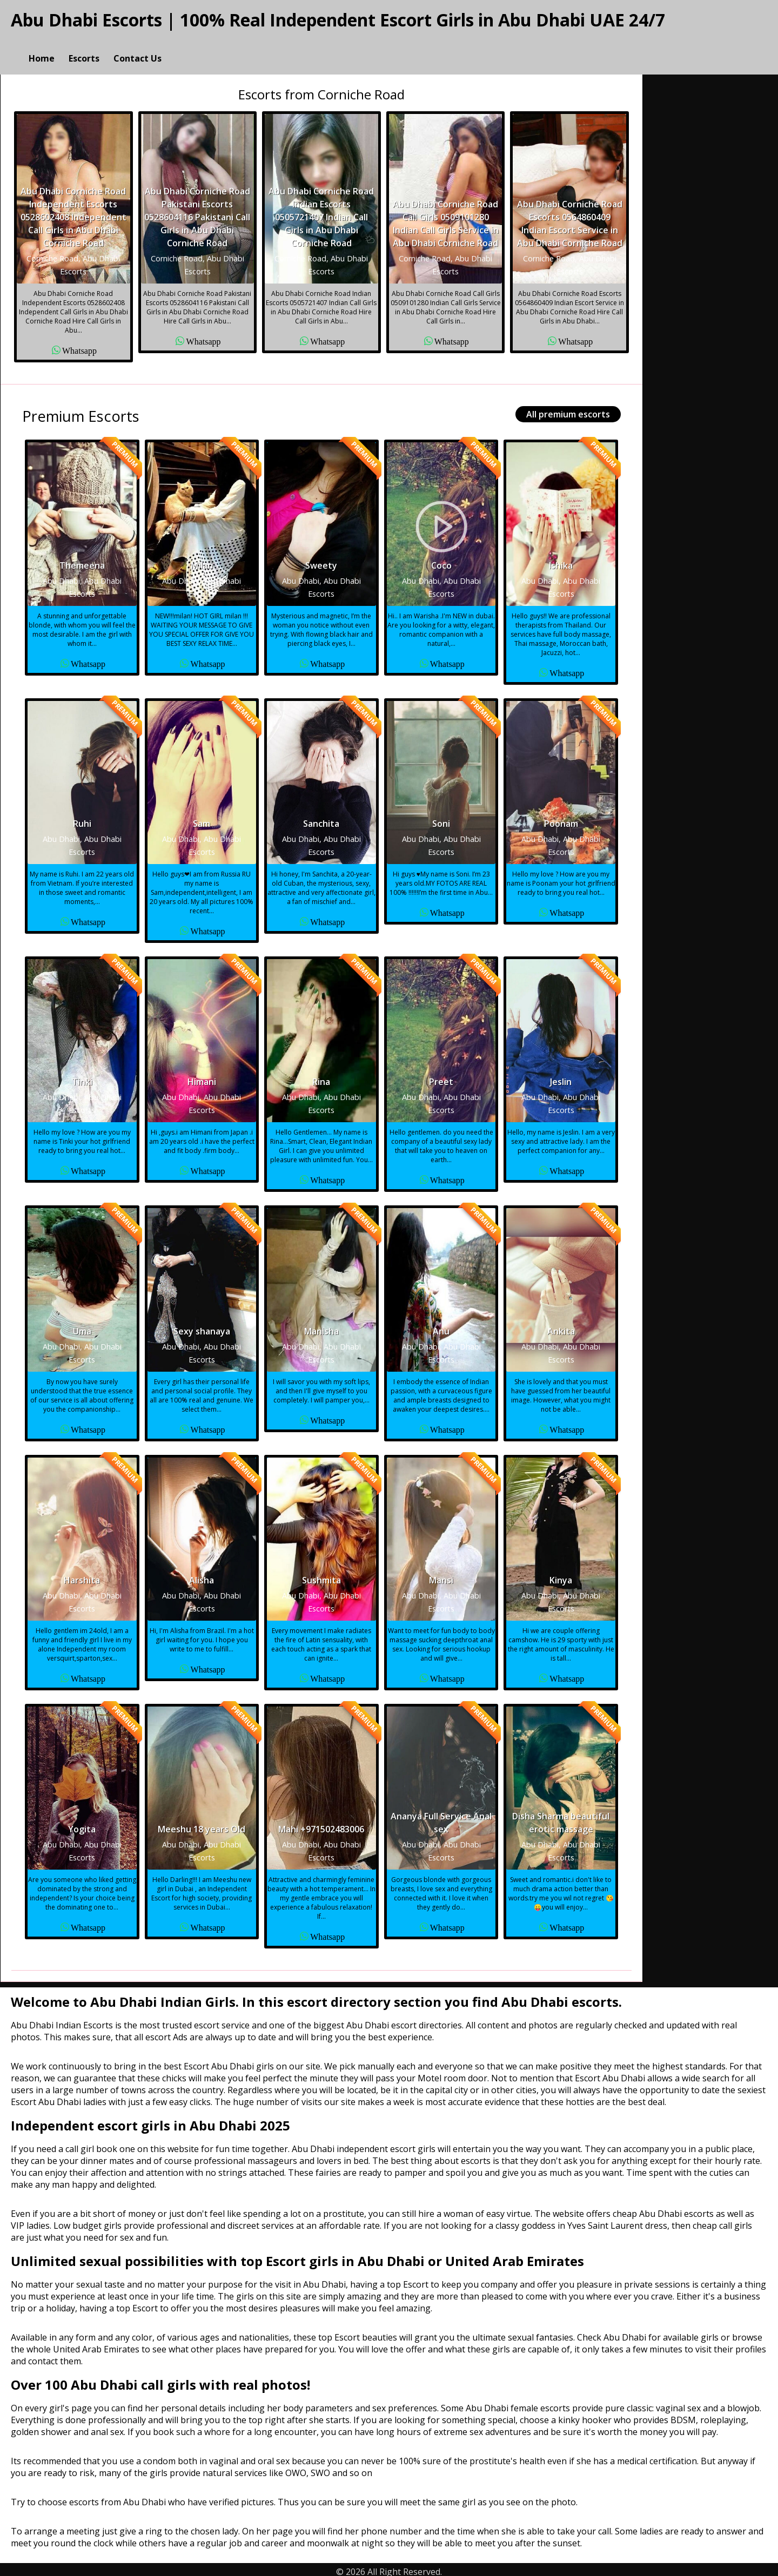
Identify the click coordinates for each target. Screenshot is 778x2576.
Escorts (84, 46)
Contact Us (137, 46)
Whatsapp (79, 345)
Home (42, 46)
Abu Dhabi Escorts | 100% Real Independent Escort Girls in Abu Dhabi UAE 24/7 (338, 19)
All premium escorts (568, 409)
